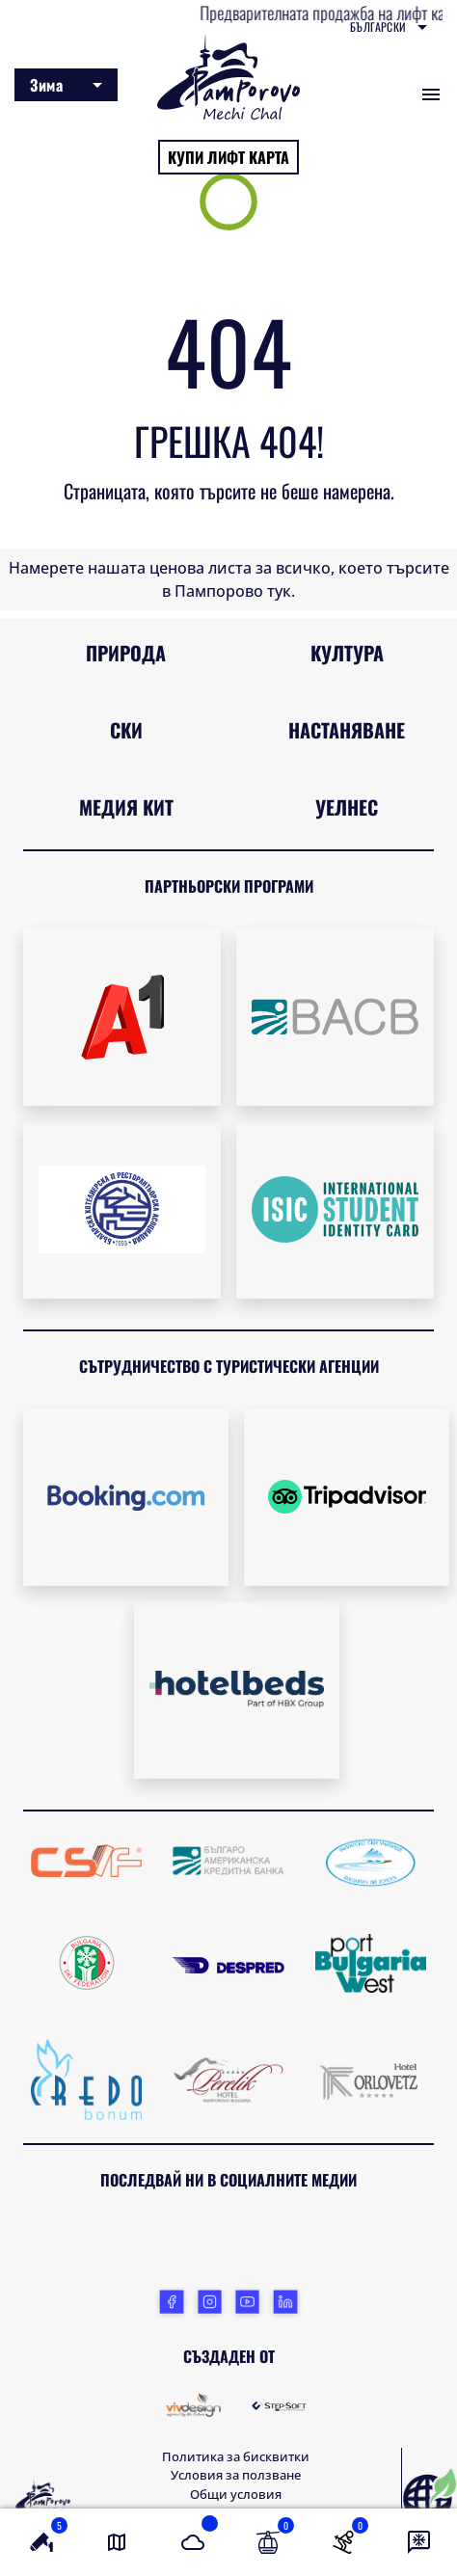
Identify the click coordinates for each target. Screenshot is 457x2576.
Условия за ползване (236, 2474)
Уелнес (346, 806)
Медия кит (126, 806)
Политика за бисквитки (235, 2456)
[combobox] (388, 27)
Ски (126, 729)
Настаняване (346, 729)
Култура (347, 652)
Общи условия (236, 2494)
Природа (126, 652)
